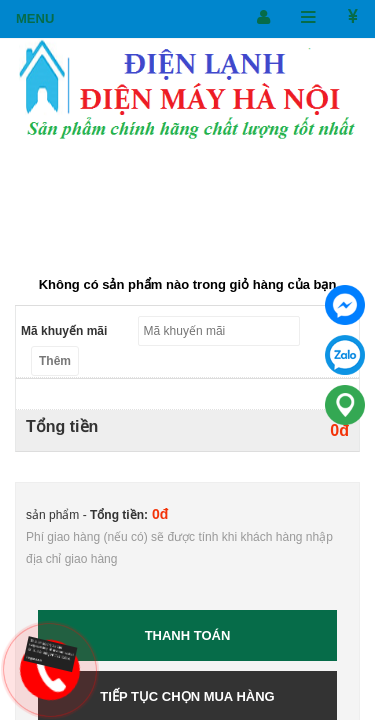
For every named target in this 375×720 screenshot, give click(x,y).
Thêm (55, 361)
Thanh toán (188, 635)
